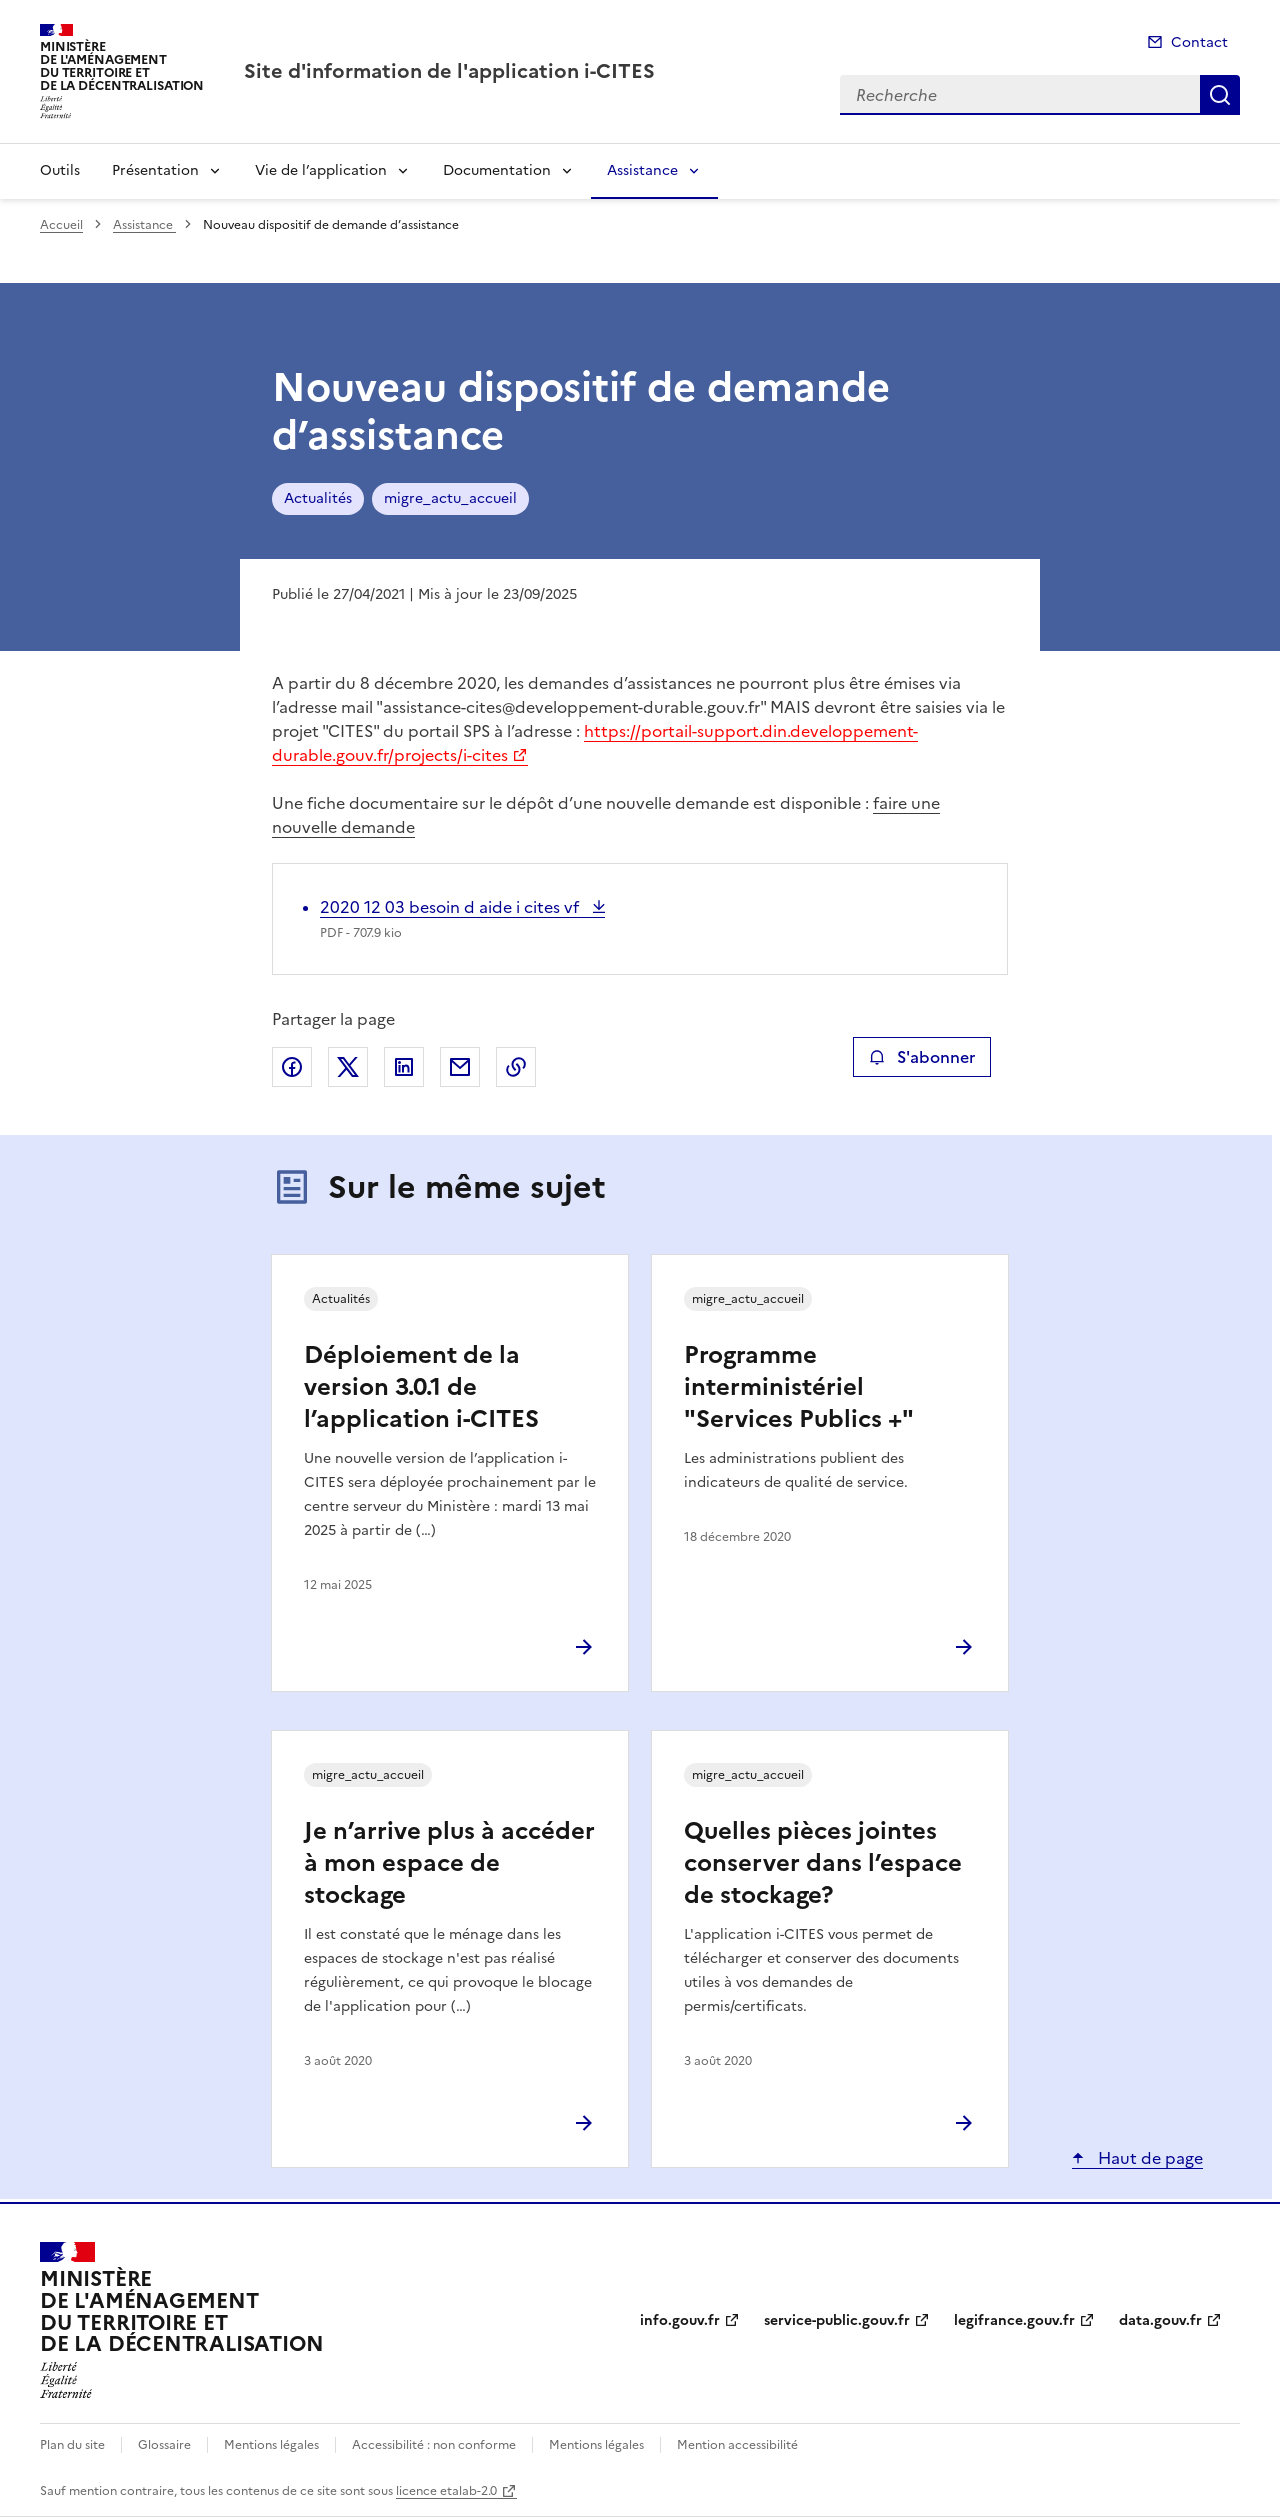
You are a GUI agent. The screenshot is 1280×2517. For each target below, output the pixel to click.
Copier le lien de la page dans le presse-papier (516, 1067)
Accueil (61, 225)
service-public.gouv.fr (837, 2320)
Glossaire (164, 2445)
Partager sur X (348, 1067)
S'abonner (921, 1057)
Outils (60, 170)
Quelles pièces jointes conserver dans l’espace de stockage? (823, 1863)
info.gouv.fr (680, 2320)
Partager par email (460, 1067)
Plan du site (72, 2445)
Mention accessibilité (737, 2445)
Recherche (1220, 95)
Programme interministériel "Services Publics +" (799, 1387)
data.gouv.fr (1160, 2320)
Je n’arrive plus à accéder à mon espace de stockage (449, 1863)
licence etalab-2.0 (446, 2491)
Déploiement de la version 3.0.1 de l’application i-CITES (421, 1387)
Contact (1199, 42)
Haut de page (1148, 2158)
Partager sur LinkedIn (404, 1067)
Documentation (497, 170)
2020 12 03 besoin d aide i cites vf (451, 907)
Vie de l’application (321, 170)
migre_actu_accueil (450, 498)
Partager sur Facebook (292, 1067)
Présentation (155, 170)
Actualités (318, 498)
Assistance (642, 170)
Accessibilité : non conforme (434, 2445)
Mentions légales (271, 2445)
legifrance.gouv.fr (1014, 2320)
